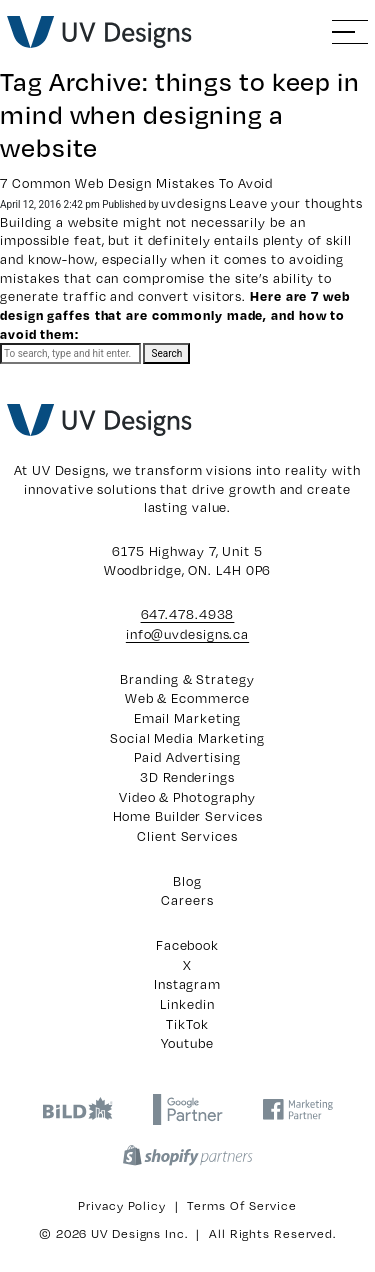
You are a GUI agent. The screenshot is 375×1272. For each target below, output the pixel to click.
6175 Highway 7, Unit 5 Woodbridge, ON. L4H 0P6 (188, 560)
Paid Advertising (187, 757)
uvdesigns (193, 203)
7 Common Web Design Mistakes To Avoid (136, 183)
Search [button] (166, 353)
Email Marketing (188, 718)
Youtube (187, 1043)
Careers (187, 900)
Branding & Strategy (187, 679)
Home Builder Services (188, 816)
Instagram (187, 984)
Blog (187, 881)
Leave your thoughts (296, 203)
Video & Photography (187, 797)
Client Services (187, 836)
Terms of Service (241, 1205)
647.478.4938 (188, 614)
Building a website (59, 222)
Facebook (187, 945)
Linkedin (187, 1004)
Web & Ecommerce (188, 698)
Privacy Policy (122, 1205)
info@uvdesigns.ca (187, 634)
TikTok (187, 1024)
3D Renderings (187, 777)
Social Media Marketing (187, 738)
